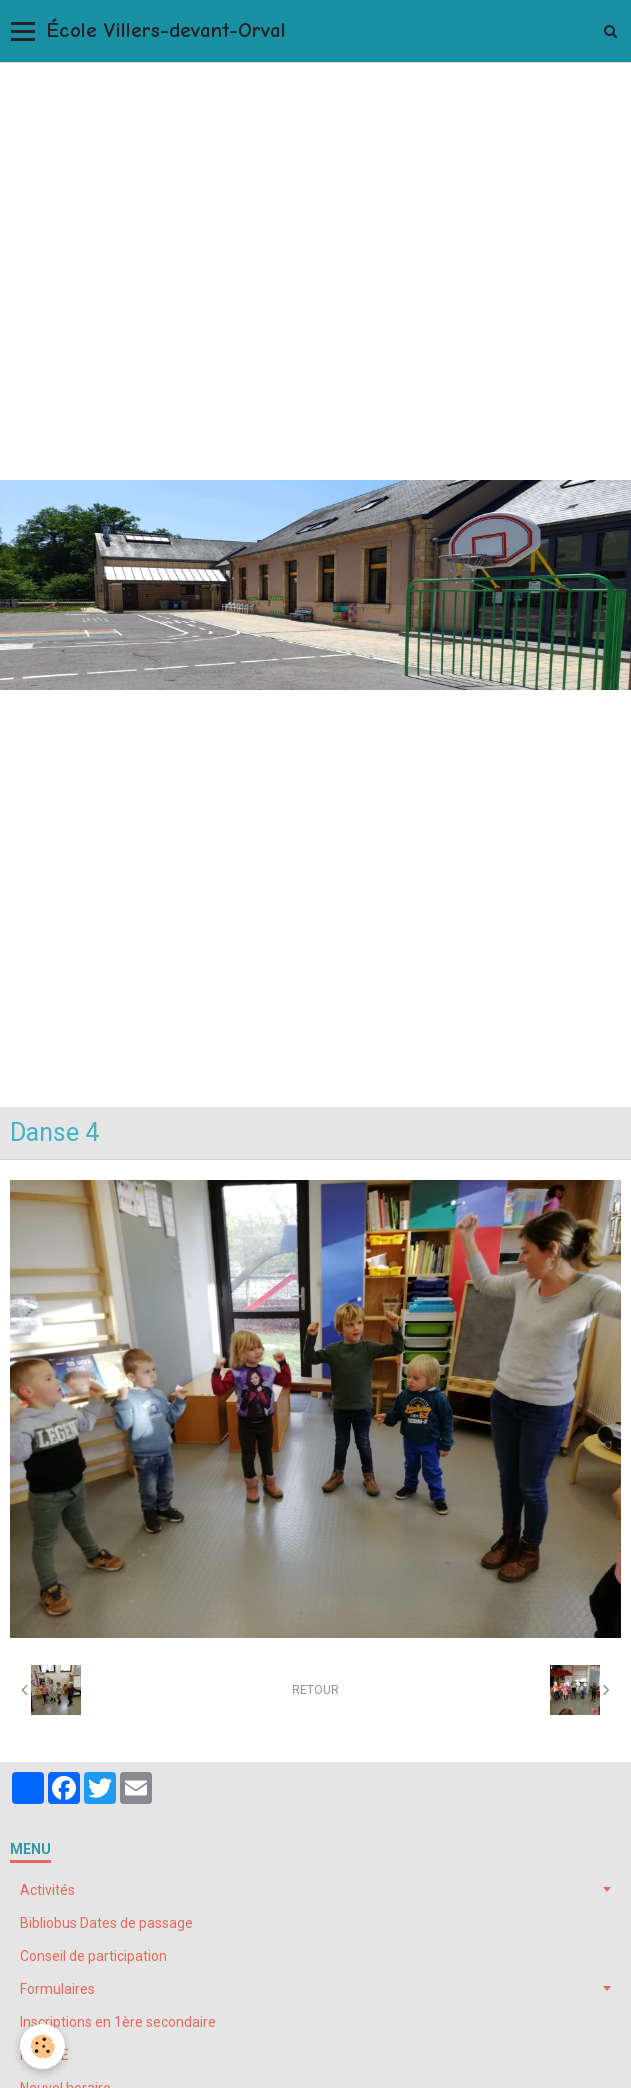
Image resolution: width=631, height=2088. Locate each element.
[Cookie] (42, 2046)
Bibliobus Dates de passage (106, 1923)
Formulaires (57, 1989)
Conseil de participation (93, 1956)
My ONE (44, 2055)
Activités (47, 1890)
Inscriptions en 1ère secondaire (118, 2022)
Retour (315, 1690)
